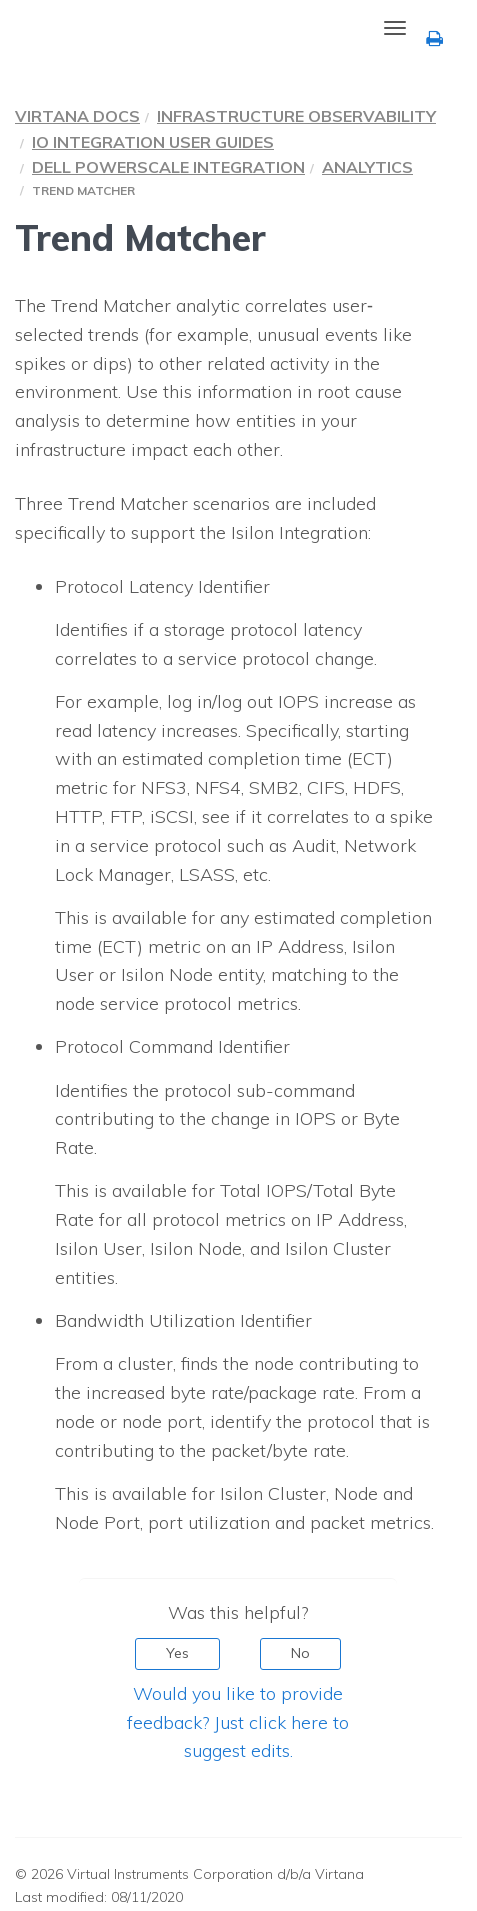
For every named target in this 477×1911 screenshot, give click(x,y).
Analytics (367, 167)
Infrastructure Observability (296, 116)
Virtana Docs (77, 116)
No (300, 1653)
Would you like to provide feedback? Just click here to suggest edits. (238, 1722)
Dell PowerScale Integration (168, 167)
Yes (177, 1653)
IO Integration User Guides (153, 142)
